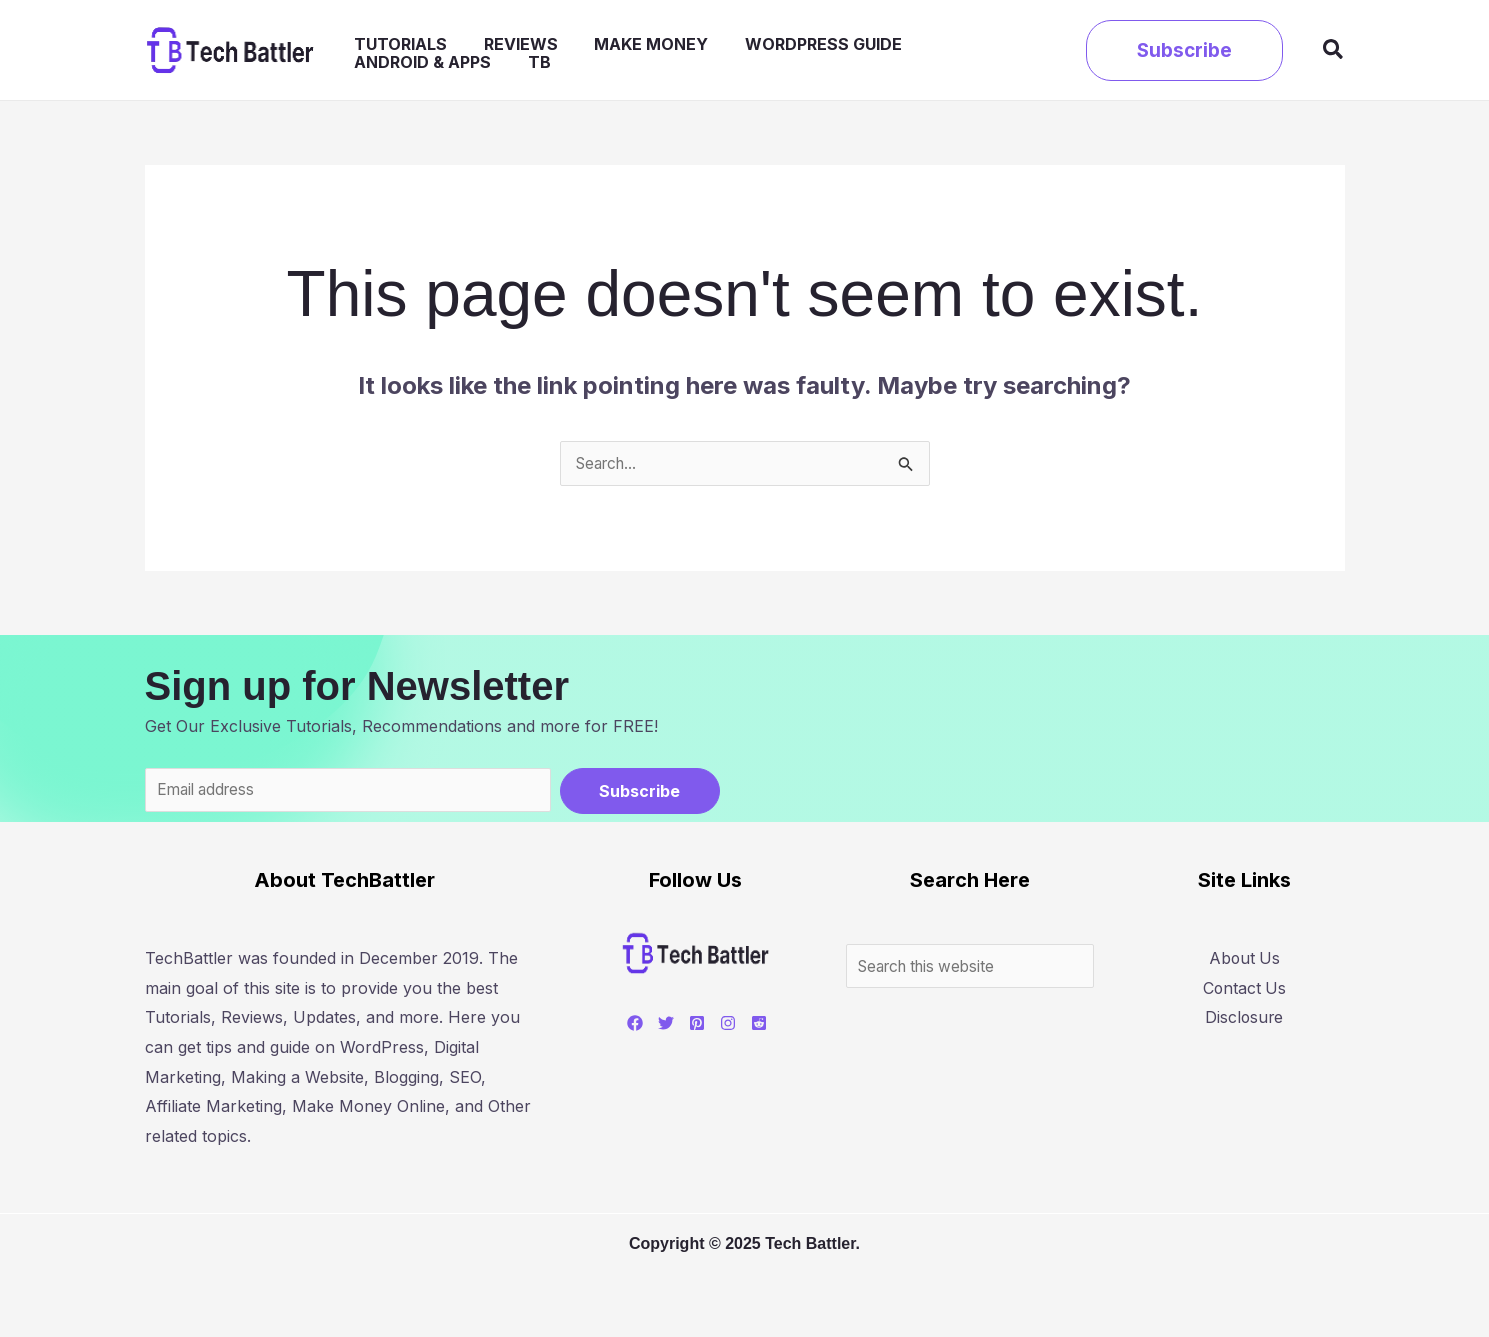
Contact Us (1245, 990)
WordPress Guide (773, 51)
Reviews (502, 51)
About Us (1245, 961)
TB (1042, 51)
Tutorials (397, 51)
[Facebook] (627, 1026)
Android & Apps (941, 51)
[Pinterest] (689, 1026)
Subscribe (639, 792)
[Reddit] (751, 1026)
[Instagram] (720, 1026)
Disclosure (1246, 1020)
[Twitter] (658, 1026)
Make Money (617, 51)
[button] (1184, 50)
